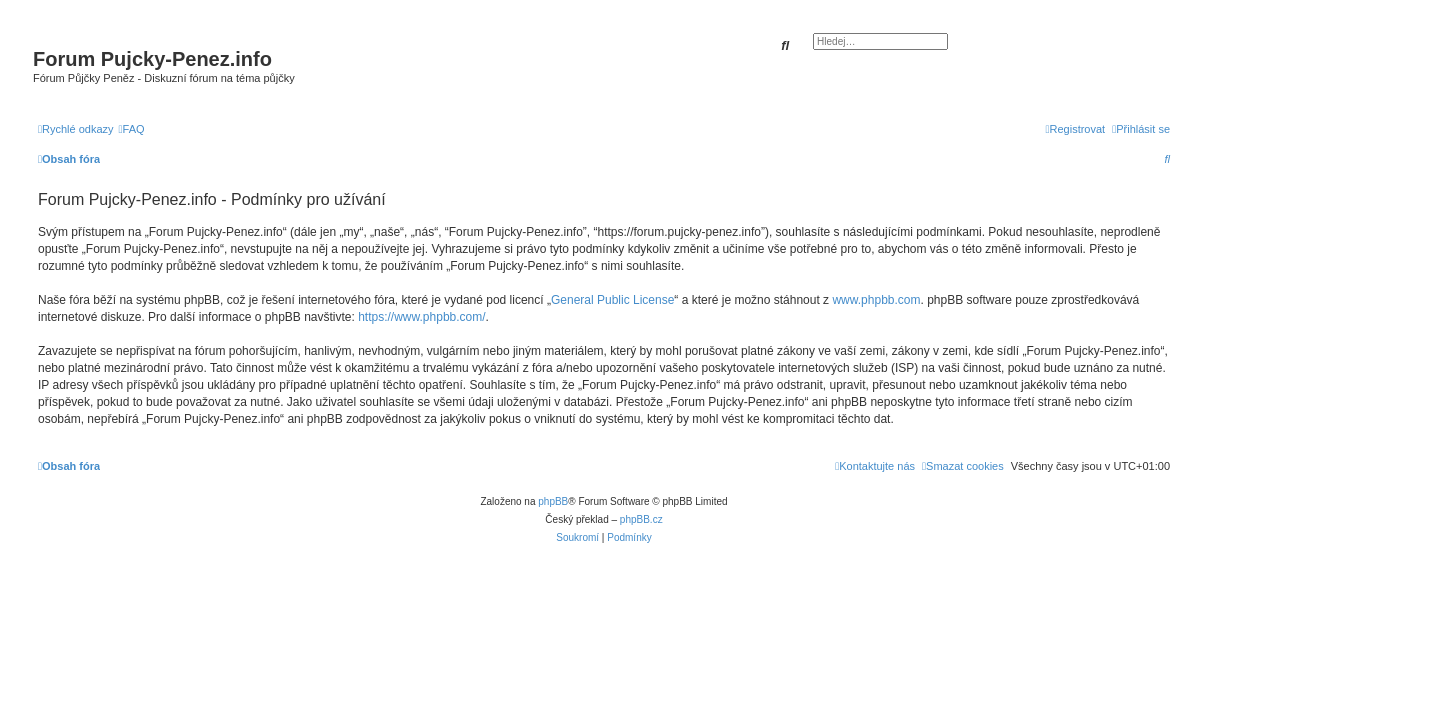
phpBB (553, 501)
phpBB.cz (641, 519)
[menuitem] (132, 129)
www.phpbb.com (876, 300)
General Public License (612, 300)
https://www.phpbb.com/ (421, 317)
